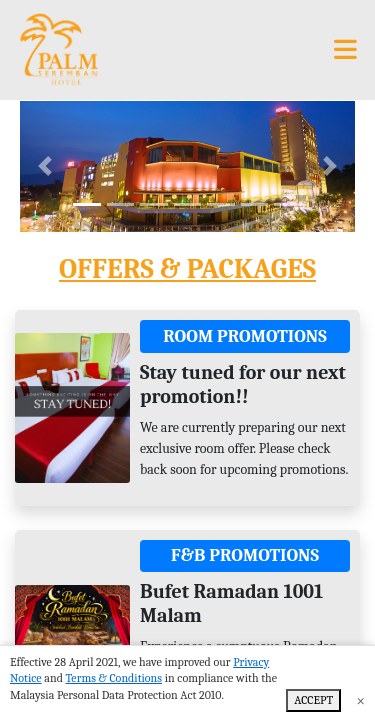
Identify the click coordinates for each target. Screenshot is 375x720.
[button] (45, 166)
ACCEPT (313, 700)
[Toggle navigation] (345, 50)
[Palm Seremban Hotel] (58, 50)
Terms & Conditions (114, 678)
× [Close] (360, 701)
